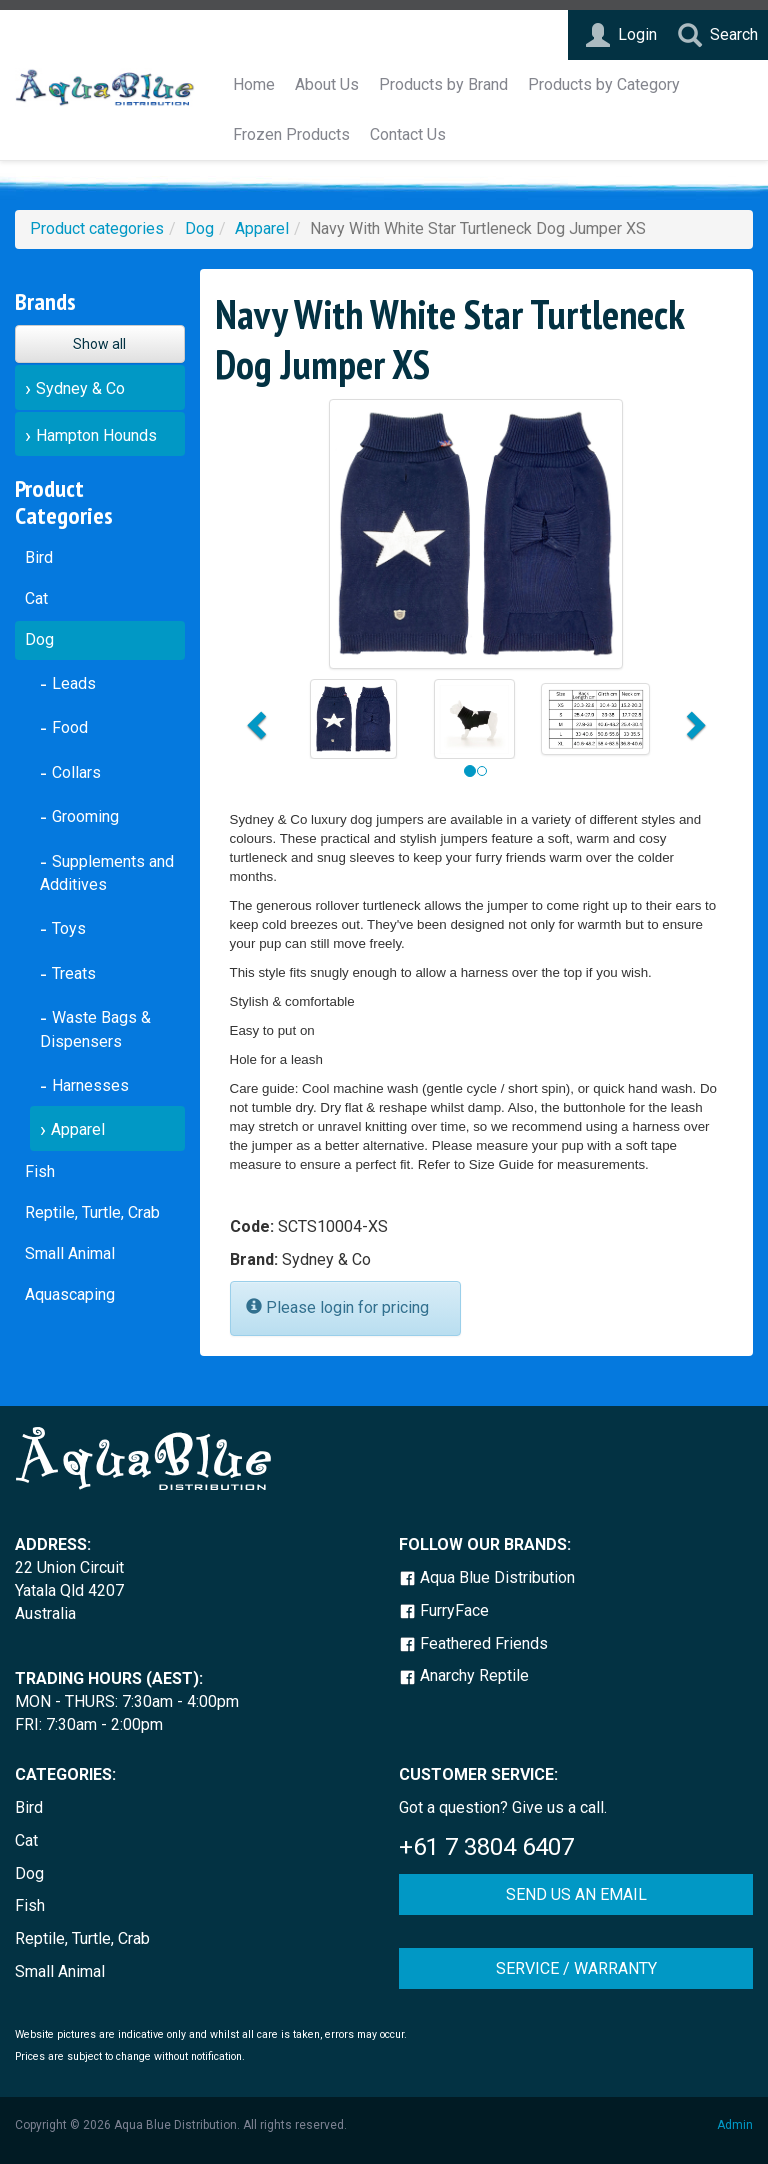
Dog (199, 228)
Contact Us (408, 134)
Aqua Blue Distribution (487, 1577)
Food (70, 727)
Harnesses (90, 1085)
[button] (254, 719)
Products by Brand (443, 84)
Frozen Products (291, 134)
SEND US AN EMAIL (576, 1894)
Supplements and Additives (107, 873)
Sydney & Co (80, 388)
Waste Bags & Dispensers (95, 1029)
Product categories (97, 228)
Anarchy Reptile (464, 1675)
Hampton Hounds (96, 435)
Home (254, 84)
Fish (40, 1171)
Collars (76, 772)
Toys (69, 928)
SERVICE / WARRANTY (576, 1968)
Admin (735, 2125)
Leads (74, 683)
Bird (39, 557)
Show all (99, 344)
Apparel (262, 228)
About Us (327, 84)
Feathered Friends (473, 1643)
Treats (74, 973)
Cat (36, 598)
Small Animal (70, 1253)
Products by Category (604, 84)
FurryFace (444, 1610)
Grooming (85, 816)
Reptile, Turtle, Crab (92, 1212)
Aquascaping (70, 1294)
